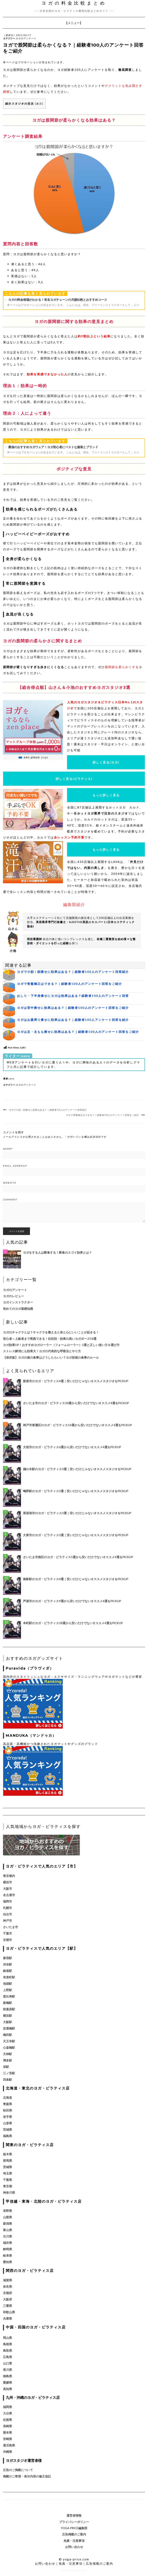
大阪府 (7, 2299)
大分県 (7, 2413)
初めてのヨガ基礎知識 (18, 1308)
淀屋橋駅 (9, 2028)
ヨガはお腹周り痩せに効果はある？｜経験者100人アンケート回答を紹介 (73, 1019)
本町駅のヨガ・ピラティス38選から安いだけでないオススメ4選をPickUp (73, 1623)
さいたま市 (10, 1927)
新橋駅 (7, 2002)
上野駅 (7, 1990)
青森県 (7, 2104)
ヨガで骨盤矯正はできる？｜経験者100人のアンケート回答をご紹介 (69, 983)
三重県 (7, 2305)
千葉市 (7, 1933)
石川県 (7, 2236)
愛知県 (7, 2262)
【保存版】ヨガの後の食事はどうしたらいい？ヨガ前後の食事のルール (51, 1357)
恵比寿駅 (9, 1996)
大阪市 (7, 1888)
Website (9, 1182)
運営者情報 (74, 2515)
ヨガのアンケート (26, 38)
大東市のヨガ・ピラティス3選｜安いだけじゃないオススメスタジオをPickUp (75, 1535)
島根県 (7, 2344)
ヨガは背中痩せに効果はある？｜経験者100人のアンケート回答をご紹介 (73, 1007)
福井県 (7, 2242)
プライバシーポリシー (74, 2522)
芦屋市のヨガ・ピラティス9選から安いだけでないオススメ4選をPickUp (72, 1601)
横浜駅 (7, 2015)
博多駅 (7, 2060)
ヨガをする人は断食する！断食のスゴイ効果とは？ (57, 1252)
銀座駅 (7, 1970)
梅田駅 (7, 2034)
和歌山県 (9, 2312)
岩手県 (7, 2116)
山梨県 (7, 2217)
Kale (63, 2570)
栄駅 (6, 2066)
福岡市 (7, 1901)
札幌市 (7, 1908)
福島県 (7, 2136)
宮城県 (7, 2129)
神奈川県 (9, 2192)
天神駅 (7, 2054)
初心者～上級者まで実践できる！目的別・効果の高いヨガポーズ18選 (49, 1338)
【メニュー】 (74, 24)
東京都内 (9, 1876)
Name (8, 1148)
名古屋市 (9, 1895)
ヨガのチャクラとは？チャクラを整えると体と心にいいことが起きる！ (51, 1332)
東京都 (7, 2186)
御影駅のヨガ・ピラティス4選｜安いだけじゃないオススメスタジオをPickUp (75, 1579)
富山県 (7, 2230)
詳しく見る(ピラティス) (74, 778)
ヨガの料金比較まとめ (74, 3)
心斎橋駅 (9, 2047)
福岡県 (7, 2407)
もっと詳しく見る (106, 795)
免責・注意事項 (74, 2540)
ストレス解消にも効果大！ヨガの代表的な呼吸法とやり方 (42, 1351)
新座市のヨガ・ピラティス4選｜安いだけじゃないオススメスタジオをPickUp (75, 1381)
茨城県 (7, 2167)
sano (12, 1078)
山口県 (7, 2363)
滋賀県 (7, 2280)
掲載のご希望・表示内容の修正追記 (27, 2476)
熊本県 (7, 2432)
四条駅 (7, 2079)
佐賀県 (7, 2419)
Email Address (15, 1165)
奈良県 (7, 2286)
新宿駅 (7, 1958)
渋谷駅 (7, 1964)
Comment (10, 1199)
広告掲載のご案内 (74, 2534)
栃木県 (7, 2154)
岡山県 (7, 2337)
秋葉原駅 (9, 2009)
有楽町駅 (9, 1977)
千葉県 (7, 2179)
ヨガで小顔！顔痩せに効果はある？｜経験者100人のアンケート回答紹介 (73, 971)
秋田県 (7, 2110)
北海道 (7, 2097)
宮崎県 (7, 2439)
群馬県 (7, 2160)
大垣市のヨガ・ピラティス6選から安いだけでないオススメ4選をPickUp (72, 1447)
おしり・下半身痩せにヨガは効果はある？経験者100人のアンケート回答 (73, 995)
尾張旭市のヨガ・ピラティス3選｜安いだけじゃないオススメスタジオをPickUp (77, 1513)
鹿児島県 (9, 2445)
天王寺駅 (9, 2041)
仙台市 (7, 1914)
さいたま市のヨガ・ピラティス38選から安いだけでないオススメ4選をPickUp (76, 1403)
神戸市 (7, 1920)
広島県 (7, 2357)
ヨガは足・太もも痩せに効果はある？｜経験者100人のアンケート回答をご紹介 (78, 1031)
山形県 (7, 2123)
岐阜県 (7, 2255)
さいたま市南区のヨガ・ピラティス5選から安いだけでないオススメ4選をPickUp (78, 1557)
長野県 (7, 2210)
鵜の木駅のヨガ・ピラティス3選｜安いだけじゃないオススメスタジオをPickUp (77, 1469)
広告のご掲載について (18, 2470)
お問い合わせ (74, 2547)
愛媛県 (7, 2382)
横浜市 (7, 1882)
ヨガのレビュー (13, 1296)
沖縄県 (7, 2451)
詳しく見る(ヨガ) (106, 762)
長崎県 (7, 2426)
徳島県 (7, 2376)
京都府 (7, 2293)
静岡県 (7, 2249)
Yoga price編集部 (74, 2528)
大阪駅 (7, 2022)
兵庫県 (7, 2318)
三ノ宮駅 (9, 2073)
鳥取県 (7, 2350)
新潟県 (7, 2223)
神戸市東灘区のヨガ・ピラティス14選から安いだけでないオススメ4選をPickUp (77, 1425)
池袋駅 (7, 1983)
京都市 (7, 1939)
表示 (39, 103)
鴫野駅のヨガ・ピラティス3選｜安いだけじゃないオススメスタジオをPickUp (75, 1491)
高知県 (7, 2389)
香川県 (7, 2369)
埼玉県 (7, 2173)
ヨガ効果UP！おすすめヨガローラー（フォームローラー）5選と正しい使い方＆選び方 (61, 1345)
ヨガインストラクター (18, 1302)
